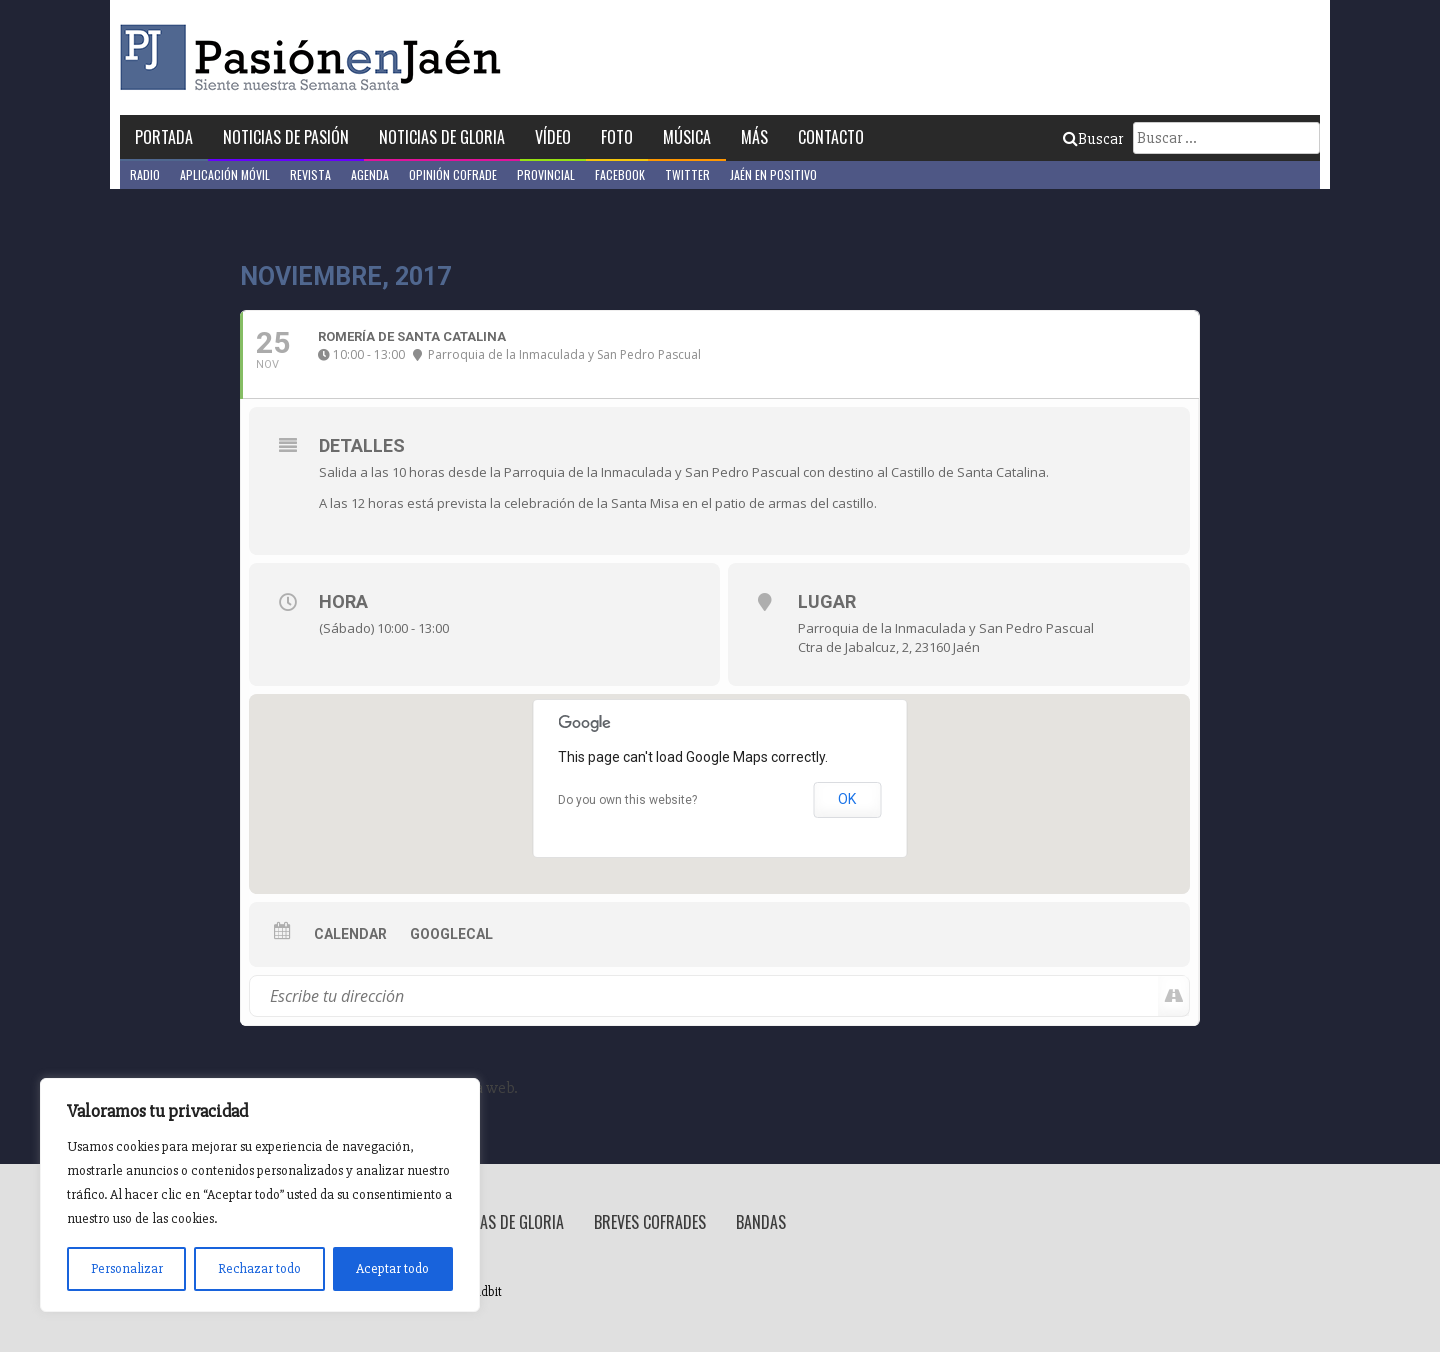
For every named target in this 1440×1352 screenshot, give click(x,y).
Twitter (687, 174)
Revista (310, 174)
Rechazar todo (259, 1268)
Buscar (1093, 139)
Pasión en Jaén (316, 57)
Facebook (620, 174)
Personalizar (127, 1268)
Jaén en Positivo (773, 174)
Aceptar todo (392, 1268)
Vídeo (553, 137)
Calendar (350, 934)
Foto (617, 137)
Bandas (761, 1222)
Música (687, 137)
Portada (164, 137)
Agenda (370, 174)
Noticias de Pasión (286, 137)
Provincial (546, 174)
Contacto (831, 137)
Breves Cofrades (650, 1222)
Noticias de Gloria (442, 137)
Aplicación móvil (225, 174)
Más (754, 137)
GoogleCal (451, 934)
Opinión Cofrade (453, 174)
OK (847, 799)
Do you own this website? (627, 800)
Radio (145, 174)
